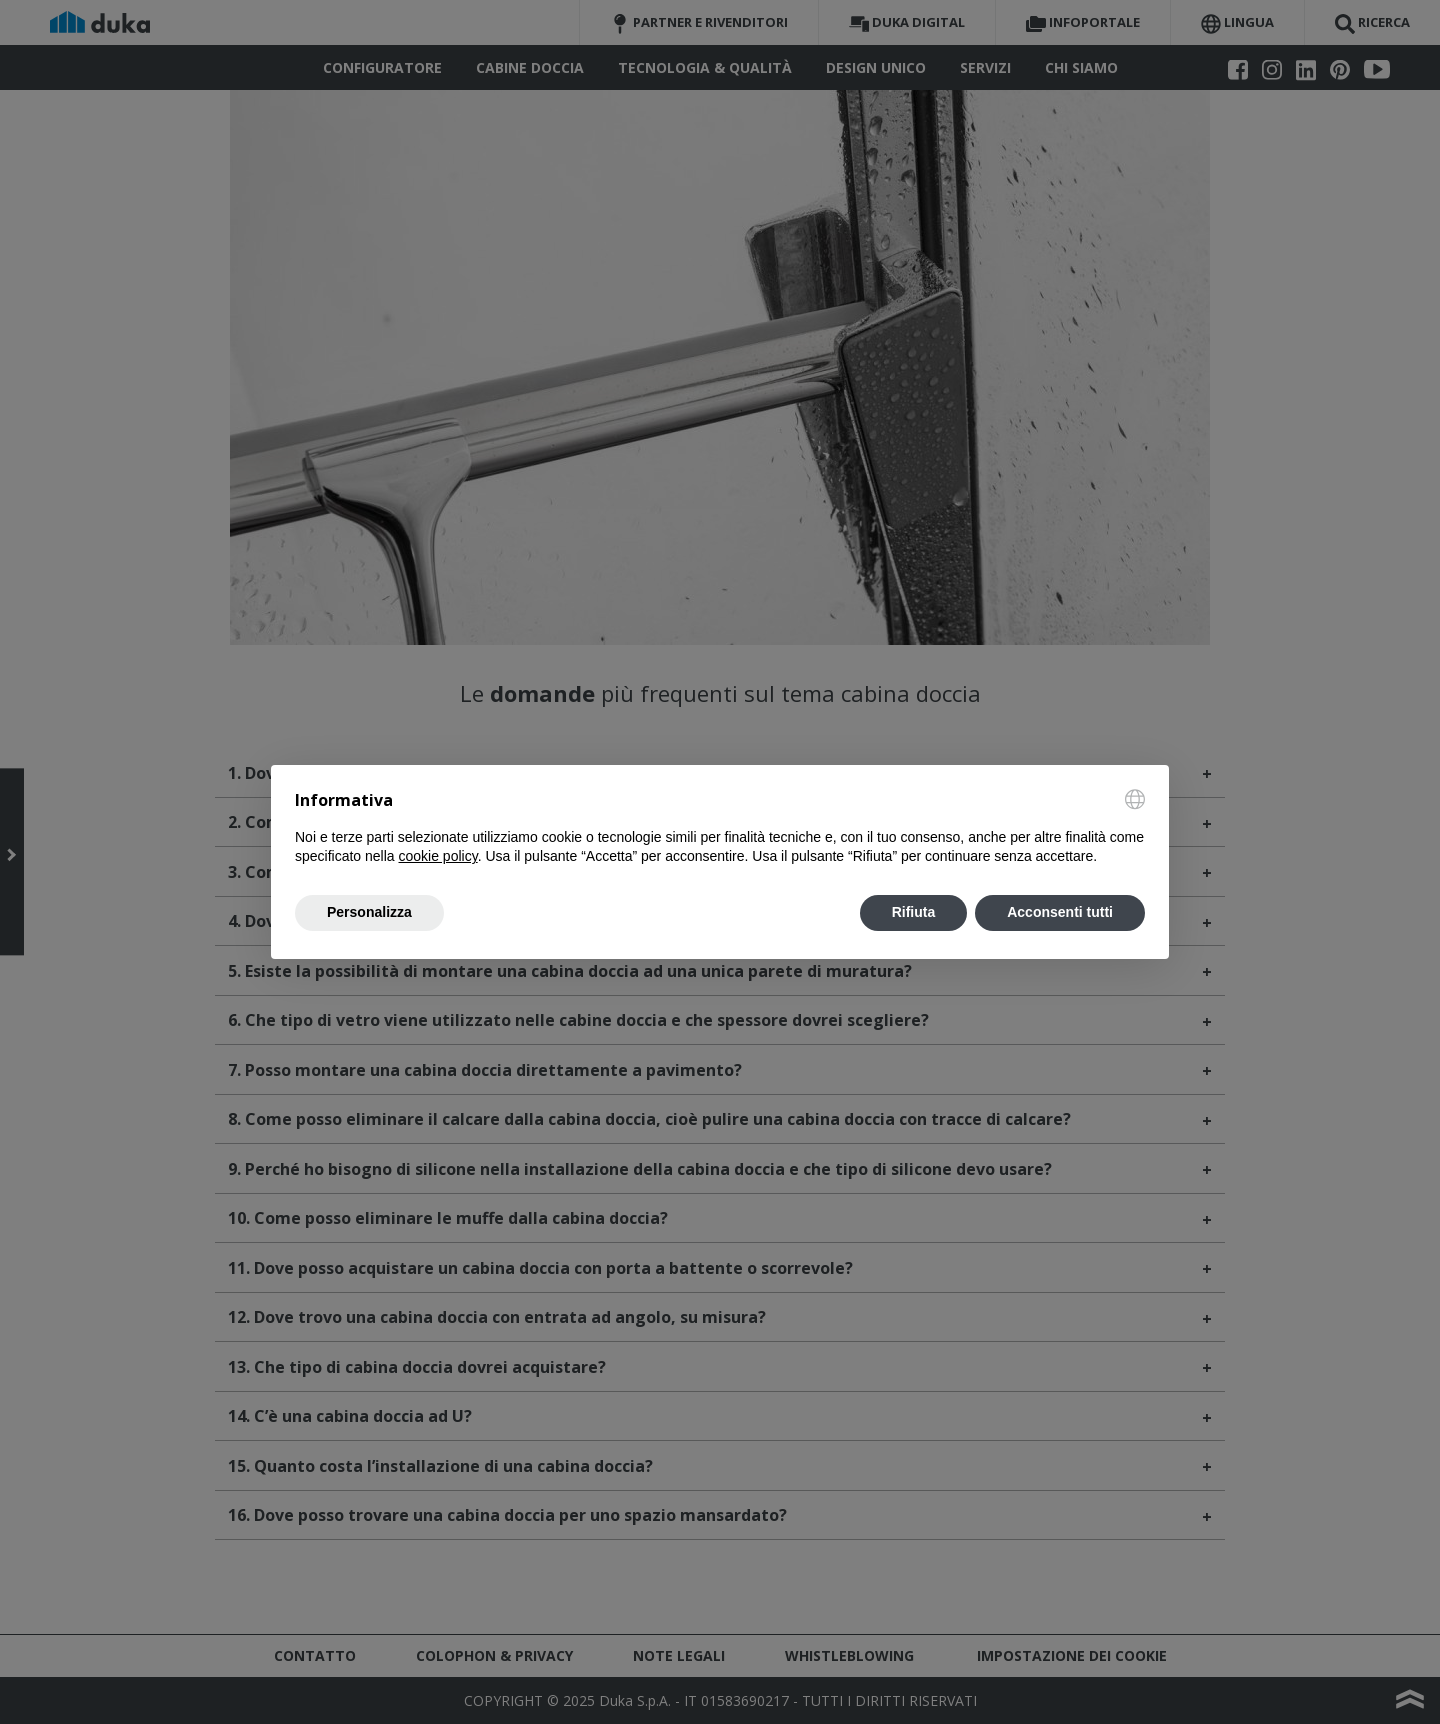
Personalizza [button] (369, 912)
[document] (720, 828)
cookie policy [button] (438, 856)
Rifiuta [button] (914, 912)
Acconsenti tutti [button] (1060, 912)
